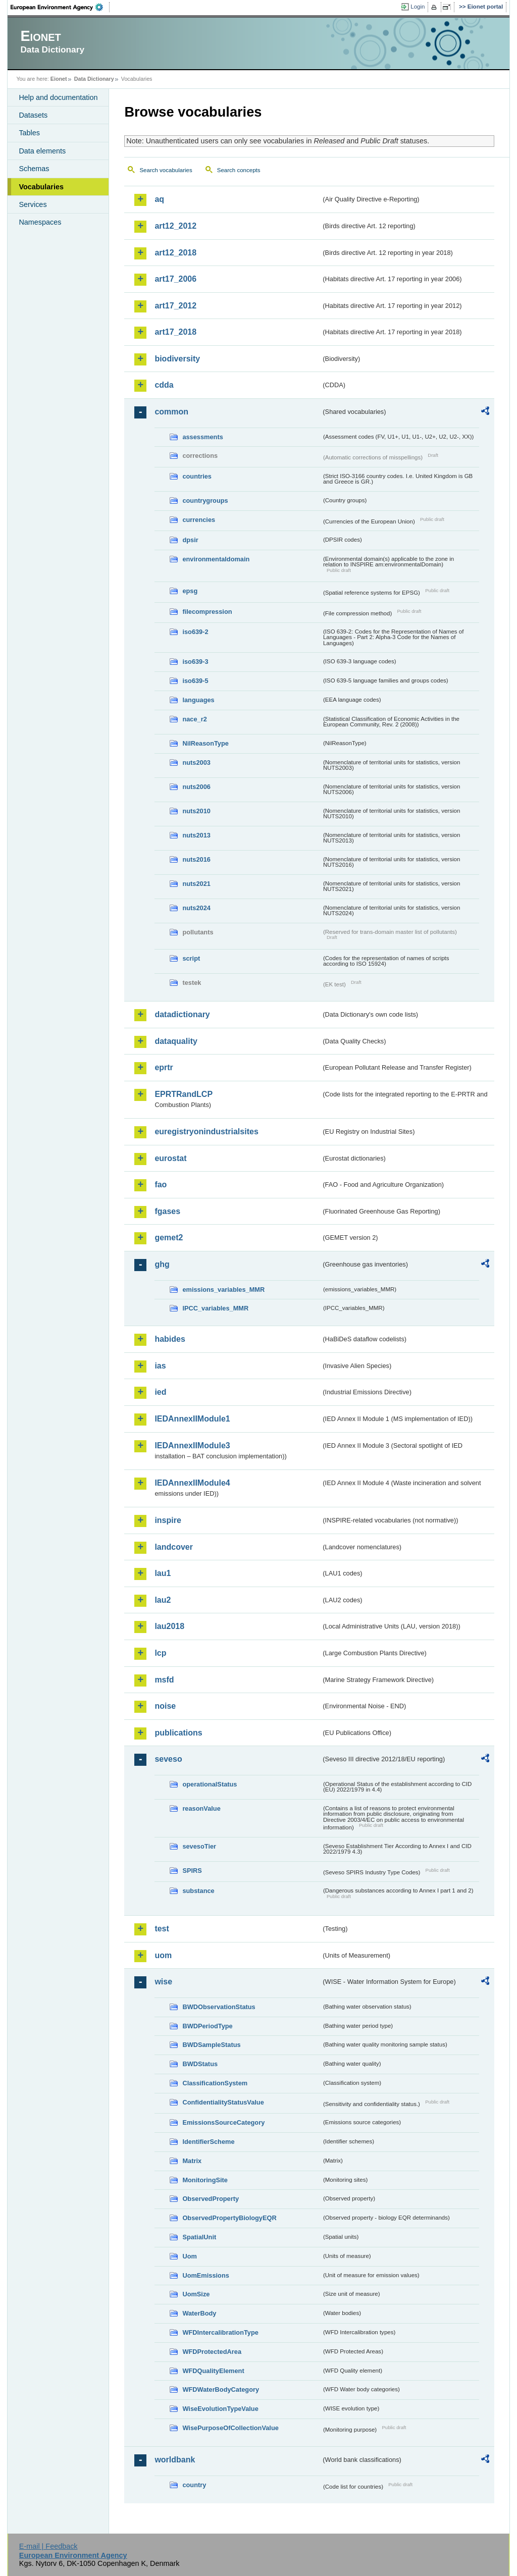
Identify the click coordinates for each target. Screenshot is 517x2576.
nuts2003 (196, 762)
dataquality (175, 1041)
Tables (29, 133)
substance (198, 1891)
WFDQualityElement (213, 2371)
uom (163, 1955)
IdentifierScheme (208, 2141)
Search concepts (239, 170)
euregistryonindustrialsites (206, 1131)
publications (178, 1732)
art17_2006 (175, 279)
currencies (198, 519)
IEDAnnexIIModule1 (192, 1418)
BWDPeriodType (207, 2026)
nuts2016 (196, 859)
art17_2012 (175, 305)
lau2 (162, 1600)
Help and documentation (58, 97)
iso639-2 (195, 632)
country (194, 2485)
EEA (60, 7)
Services (32, 204)
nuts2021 (196, 883)
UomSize (196, 2294)
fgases (167, 1211)
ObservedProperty (210, 2198)
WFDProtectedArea (211, 2351)
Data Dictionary (94, 79)
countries (197, 476)
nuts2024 (196, 908)
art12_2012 (175, 226)
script (191, 958)
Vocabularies (41, 187)
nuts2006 (196, 787)
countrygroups (205, 500)
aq (159, 199)
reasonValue (201, 1808)
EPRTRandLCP (183, 1094)
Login (417, 7)
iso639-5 (195, 681)
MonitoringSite (205, 2180)
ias (160, 1365)
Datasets (33, 115)
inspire (167, 1520)
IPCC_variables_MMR (215, 1308)
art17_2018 (175, 332)
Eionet (58, 79)
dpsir (190, 540)
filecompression (207, 611)
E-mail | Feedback (48, 2546)
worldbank (174, 2459)
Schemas (34, 169)
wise (163, 1981)
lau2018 (169, 1626)
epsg (189, 591)
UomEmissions (205, 2275)
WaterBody (199, 2313)
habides (169, 1339)
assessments (202, 437)
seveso (168, 1759)
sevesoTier (199, 1846)
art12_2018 (175, 252)
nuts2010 (196, 811)
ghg (161, 1264)
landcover (173, 1547)
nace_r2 (194, 719)
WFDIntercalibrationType (220, 2332)
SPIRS (191, 1870)
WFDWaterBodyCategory (220, 2389)
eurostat (170, 1158)
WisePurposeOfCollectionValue (230, 2428)
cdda (163, 385)
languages (198, 700)
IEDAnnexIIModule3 (192, 1445)
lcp (160, 1653)
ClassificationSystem (214, 2083)
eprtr (163, 1067)
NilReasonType (205, 743)
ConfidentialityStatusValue (223, 2102)
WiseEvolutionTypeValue (220, 2408)
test (161, 1928)
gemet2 (168, 1237)
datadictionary (182, 1014)
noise (165, 1706)
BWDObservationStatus (218, 2007)
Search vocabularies (165, 170)
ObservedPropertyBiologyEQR (229, 2218)
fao (160, 1184)
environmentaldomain (215, 559)
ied (160, 1392)
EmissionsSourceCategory (223, 2122)
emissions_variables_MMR (223, 1289)
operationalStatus (209, 1784)
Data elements (42, 151)
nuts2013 (196, 835)
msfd (164, 1679)
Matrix (191, 2161)
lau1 (162, 1573)
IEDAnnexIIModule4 (192, 1483)
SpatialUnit (199, 2237)
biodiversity (177, 358)
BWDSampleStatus (211, 2044)
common (171, 411)
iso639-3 (195, 661)
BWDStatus (200, 2064)
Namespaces (40, 222)
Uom (189, 2256)
